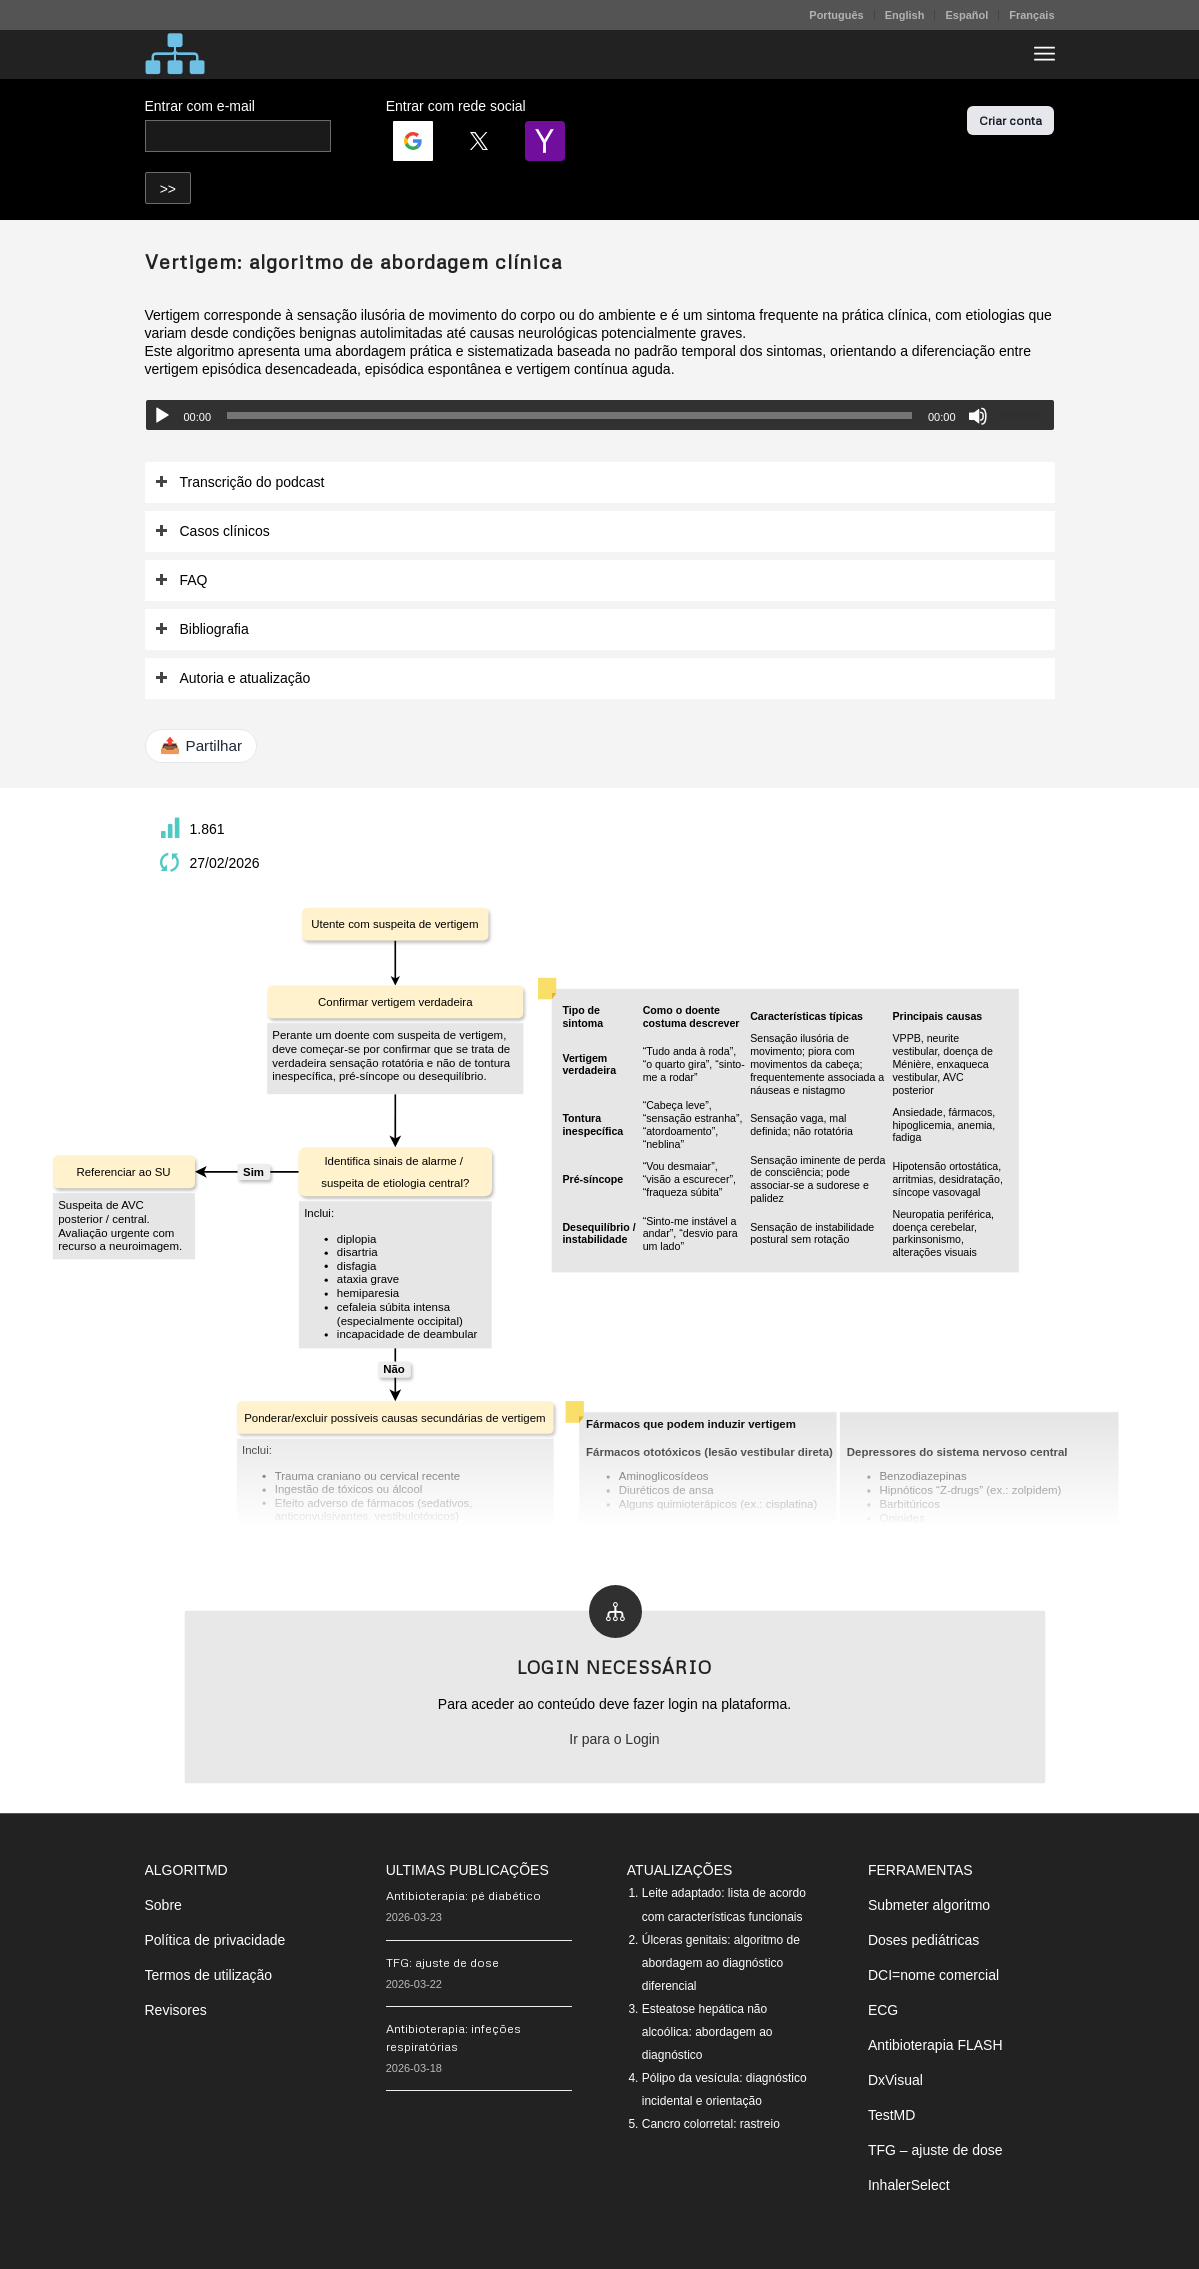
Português (836, 15)
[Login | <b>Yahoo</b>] (545, 141)
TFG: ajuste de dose (442, 1962)
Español (966, 15)
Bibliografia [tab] (202, 629)
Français (1031, 15)
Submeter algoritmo (929, 1905)
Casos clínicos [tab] (212, 531)
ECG (883, 2010)
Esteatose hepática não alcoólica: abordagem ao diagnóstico (707, 2032)
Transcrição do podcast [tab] (240, 482)
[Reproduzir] (162, 416)
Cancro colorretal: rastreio (711, 2124)
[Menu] (1044, 54)
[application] (600, 415)
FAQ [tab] (181, 580)
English (905, 15)
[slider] (569, 415)
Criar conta (1010, 120)
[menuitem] (836, 15)
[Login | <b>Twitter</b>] (479, 141)
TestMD (891, 2115)
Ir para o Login (614, 1739)
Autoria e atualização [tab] (233, 678)
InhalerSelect (909, 2185)
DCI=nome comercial (933, 1975)
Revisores (176, 2010)
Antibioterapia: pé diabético (463, 1895)
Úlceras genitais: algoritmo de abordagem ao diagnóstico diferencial (721, 1963)
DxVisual (895, 2080)
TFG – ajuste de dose (935, 2150)
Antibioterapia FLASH (935, 2045)
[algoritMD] (175, 54)
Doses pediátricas (923, 1940)
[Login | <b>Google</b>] (413, 141)
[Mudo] (978, 416)
